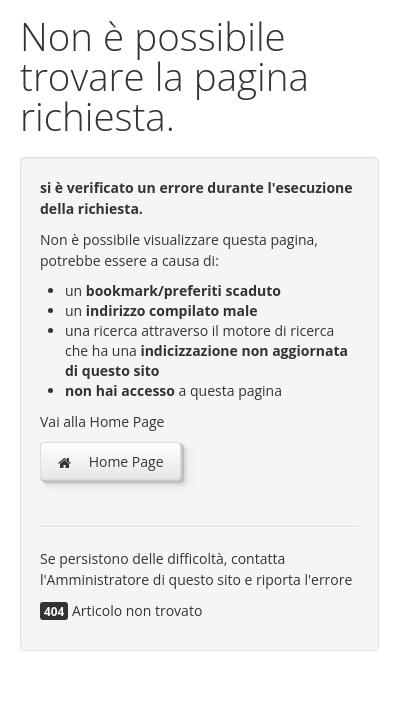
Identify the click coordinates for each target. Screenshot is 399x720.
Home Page (110, 461)
